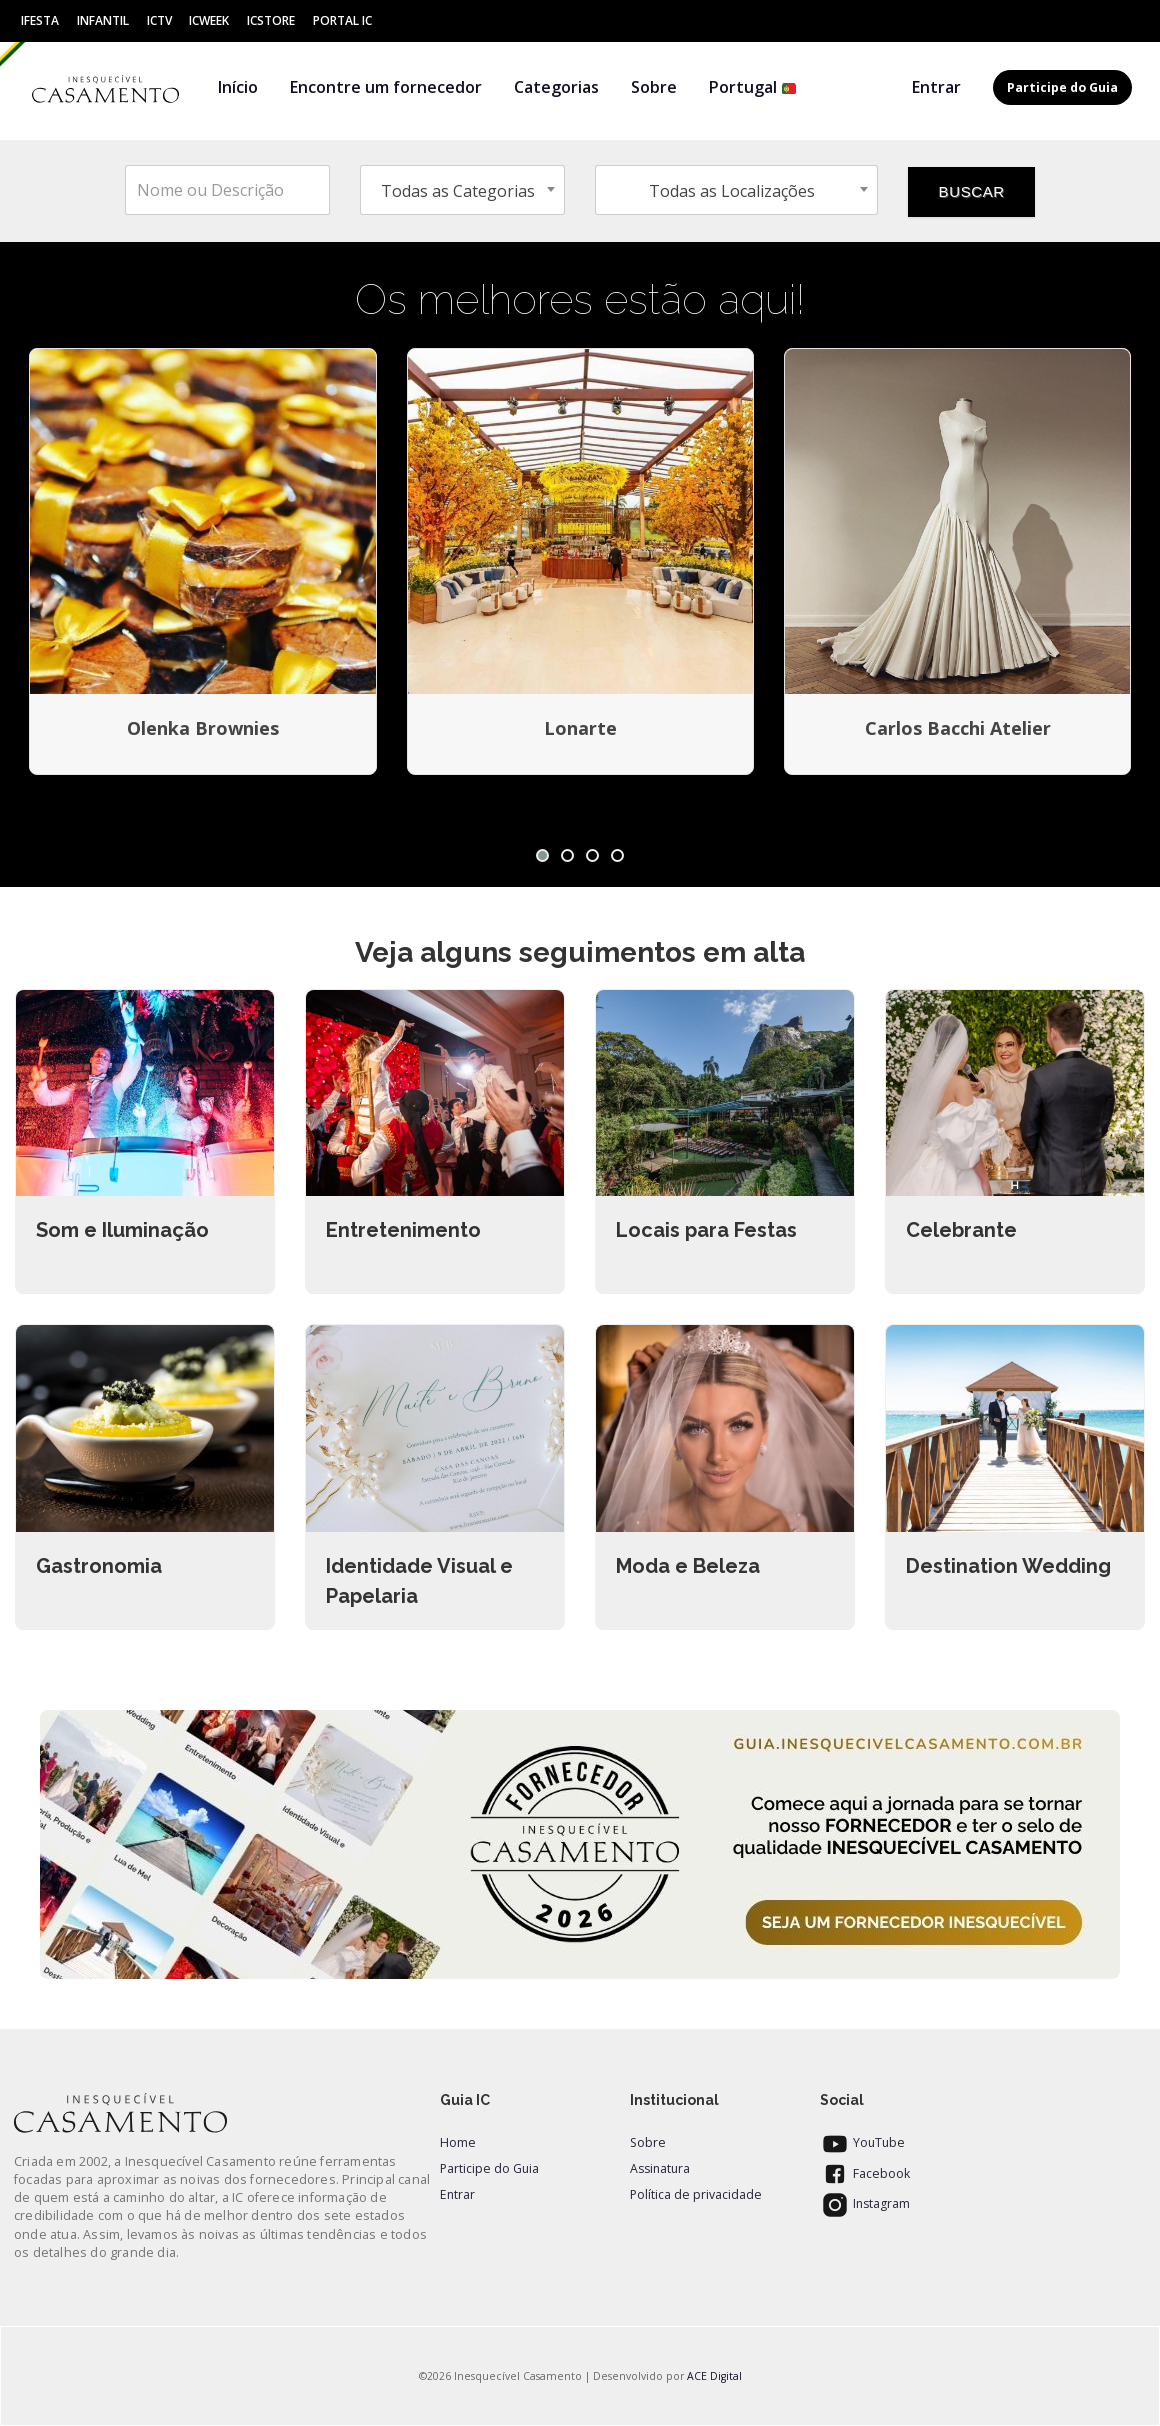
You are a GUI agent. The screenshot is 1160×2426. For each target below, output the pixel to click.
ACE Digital (714, 2376)
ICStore (271, 20)
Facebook (865, 2173)
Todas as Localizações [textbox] (732, 191)
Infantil (103, 20)
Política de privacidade (696, 2194)
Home (458, 2142)
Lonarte (580, 728)
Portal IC (342, 20)
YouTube (862, 2142)
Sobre (654, 87)
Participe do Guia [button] (1062, 87)
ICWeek (209, 20)
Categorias (556, 87)
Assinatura (660, 2168)
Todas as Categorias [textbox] (458, 191)
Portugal (753, 87)
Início (238, 87)
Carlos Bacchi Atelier (958, 728)
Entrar (936, 87)
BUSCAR (972, 191)
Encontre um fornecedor (386, 87)
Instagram (865, 2203)
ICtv (159, 20)
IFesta (40, 20)
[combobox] (462, 190)
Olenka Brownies (203, 728)
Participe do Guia (489, 2168)
